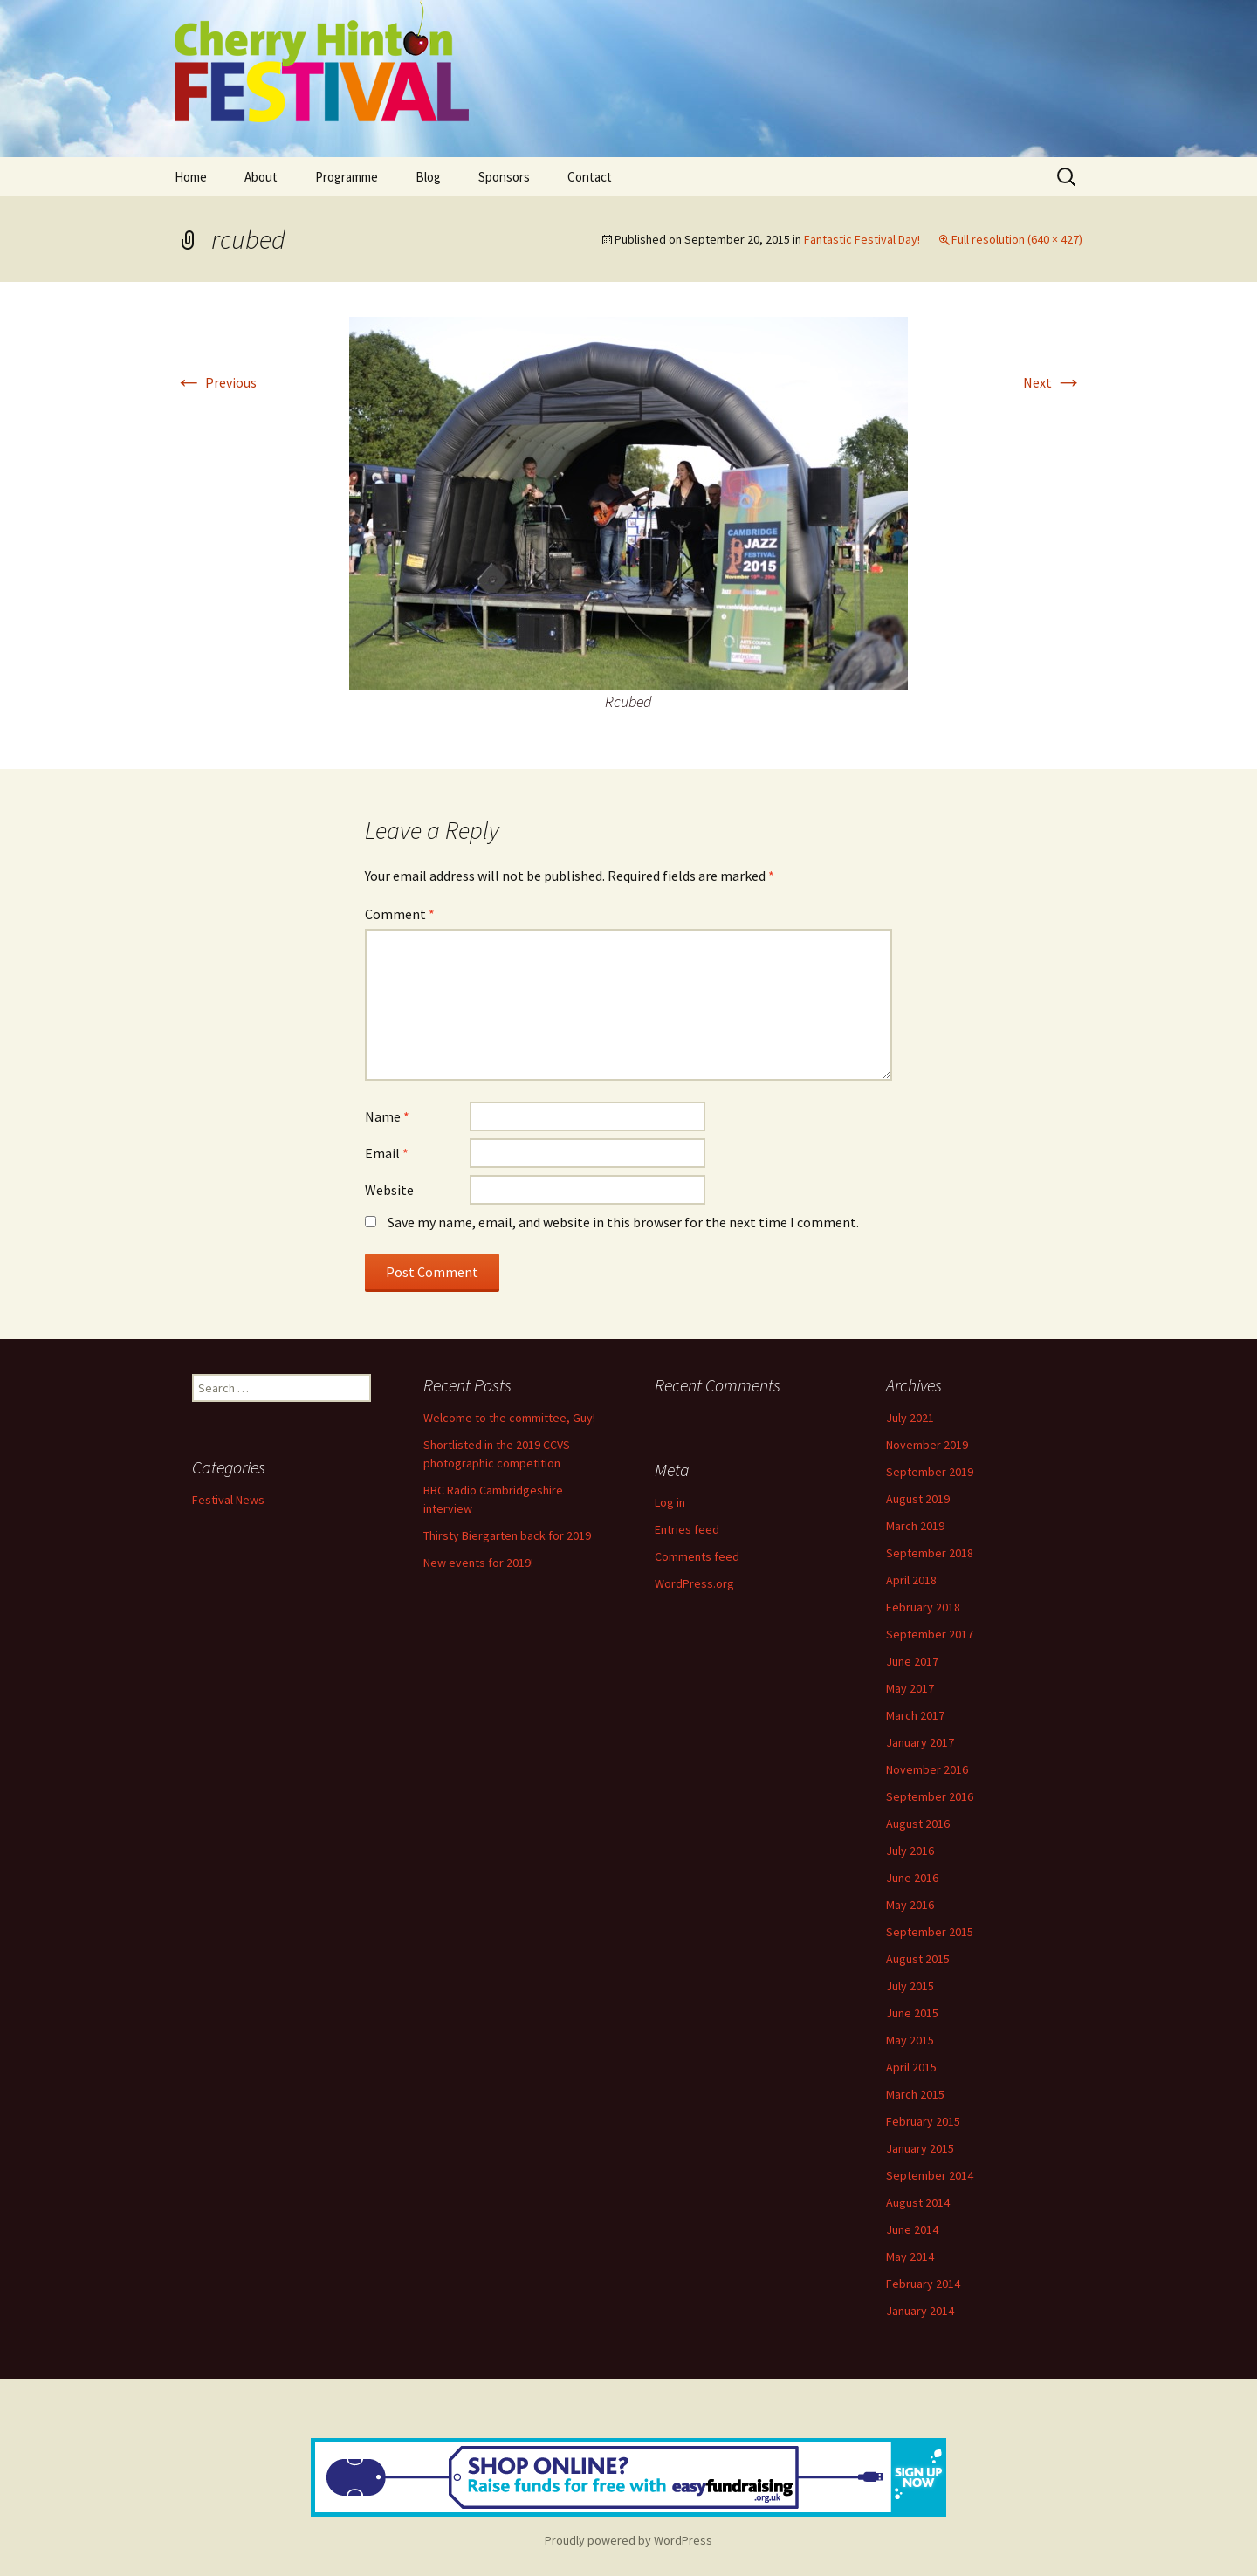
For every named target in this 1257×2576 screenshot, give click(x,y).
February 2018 (923, 1607)
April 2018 (911, 1580)
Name (387, 1116)
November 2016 (927, 1769)
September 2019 (929, 1472)
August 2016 (918, 1823)
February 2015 (923, 2121)
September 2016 (929, 1796)
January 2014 (920, 2310)
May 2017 (910, 1688)
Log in (670, 1502)
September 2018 (929, 1553)
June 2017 (912, 1661)
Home (191, 176)
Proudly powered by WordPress (628, 2540)
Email (387, 1153)
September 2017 (929, 1634)
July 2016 (910, 1850)
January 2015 (920, 2148)
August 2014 (918, 2202)
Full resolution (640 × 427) (1016, 239)
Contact (589, 176)
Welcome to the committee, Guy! (509, 1417)
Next (1052, 382)
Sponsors (504, 176)
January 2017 (920, 1742)
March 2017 (915, 1715)
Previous (216, 382)
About (261, 176)
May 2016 (910, 1905)
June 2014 (912, 2229)
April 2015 (911, 2067)
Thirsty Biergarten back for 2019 (507, 1535)
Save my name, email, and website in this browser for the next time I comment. (623, 1222)
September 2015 (929, 1932)
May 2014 (910, 2256)
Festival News (228, 1500)
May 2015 (910, 2040)
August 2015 (918, 1959)
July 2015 (910, 1986)
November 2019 (927, 1445)
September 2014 (929, 2175)
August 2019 (918, 1499)
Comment (400, 914)
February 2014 (923, 2283)
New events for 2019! (478, 1562)
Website (389, 1190)
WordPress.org (694, 1583)
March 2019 (915, 1526)
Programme (346, 176)
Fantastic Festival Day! (862, 239)
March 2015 (915, 2094)
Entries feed (687, 1529)
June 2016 (912, 1878)
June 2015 (912, 2013)
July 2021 (910, 1417)
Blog (428, 176)
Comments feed (697, 1556)
